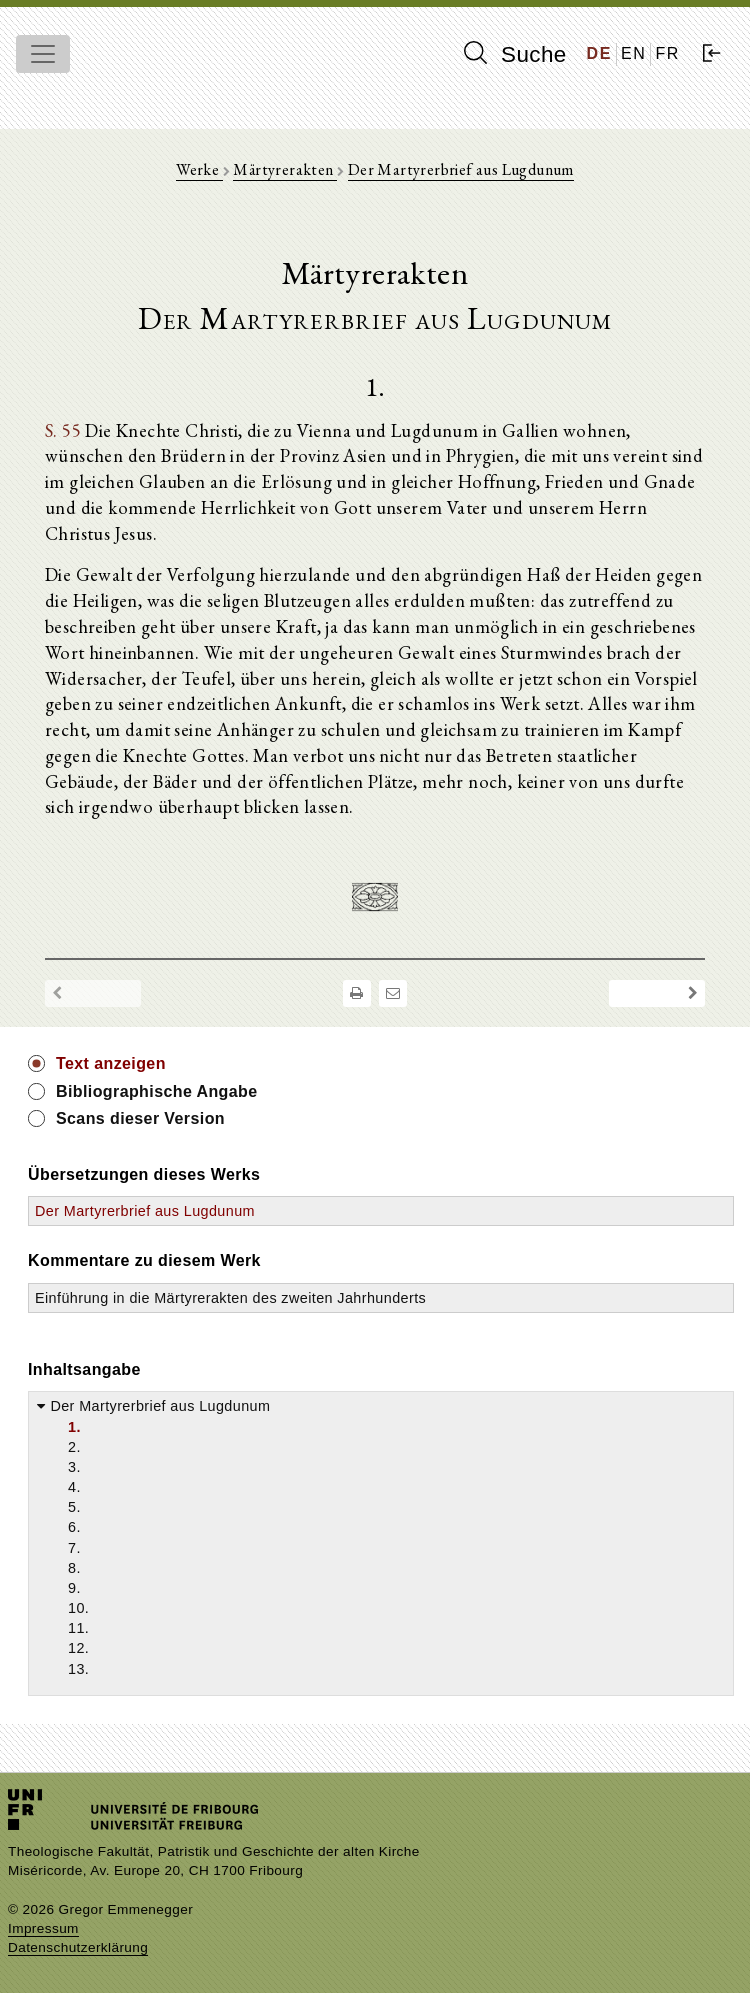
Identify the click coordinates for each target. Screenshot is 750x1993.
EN (633, 53)
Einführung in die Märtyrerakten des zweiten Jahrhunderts (230, 1298)
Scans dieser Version (140, 1118)
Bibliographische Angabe (157, 1091)
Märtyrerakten (285, 169)
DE (599, 53)
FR (667, 53)
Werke (199, 169)
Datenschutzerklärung (78, 1947)
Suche (515, 54)
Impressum (43, 1928)
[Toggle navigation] (43, 54)
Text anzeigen (111, 1063)
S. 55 (63, 430)
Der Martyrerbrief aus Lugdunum (461, 169)
